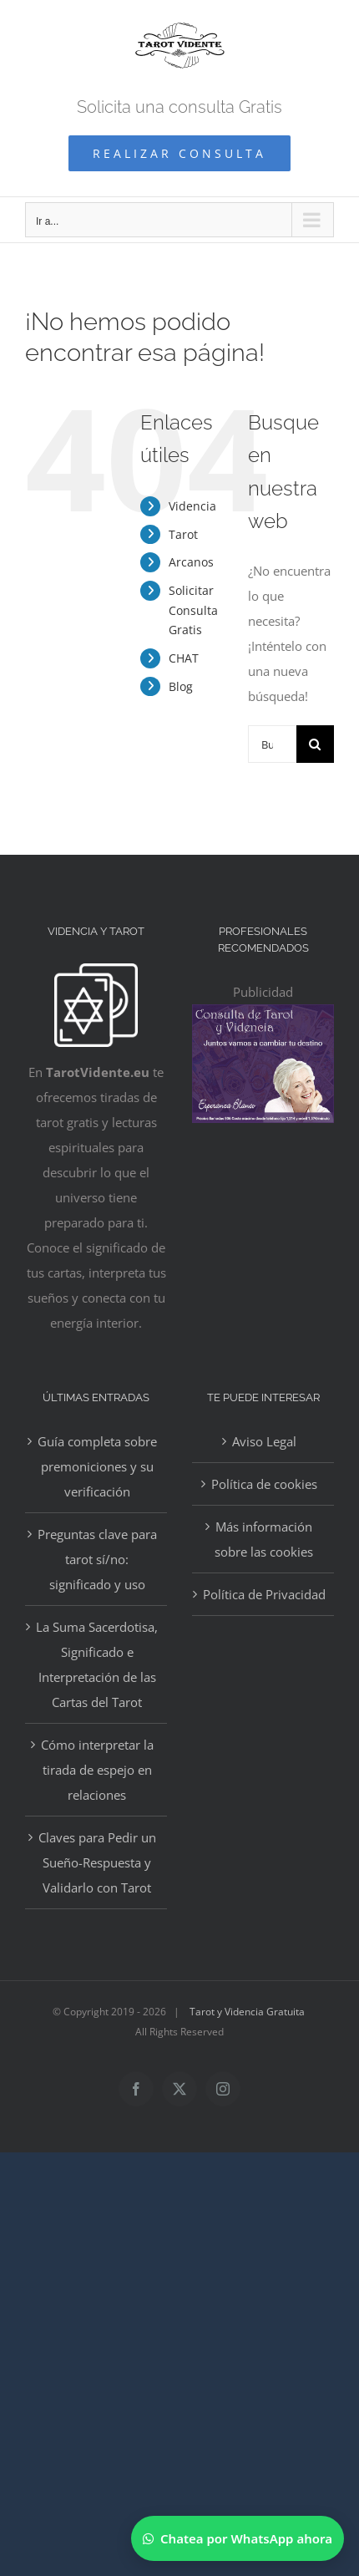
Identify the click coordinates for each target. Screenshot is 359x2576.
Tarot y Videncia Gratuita (247, 2011)
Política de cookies (264, 1484)
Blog (181, 686)
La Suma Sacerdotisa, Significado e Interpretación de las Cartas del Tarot (97, 1664)
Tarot (183, 534)
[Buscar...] (272, 744)
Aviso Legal (264, 1441)
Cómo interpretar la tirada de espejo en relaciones (97, 1769)
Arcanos (191, 562)
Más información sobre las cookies (264, 1539)
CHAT (184, 658)
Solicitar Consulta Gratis (193, 610)
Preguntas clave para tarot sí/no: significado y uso (97, 1559)
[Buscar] (315, 744)
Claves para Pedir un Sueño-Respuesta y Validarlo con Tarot (97, 1862)
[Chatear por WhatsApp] (237, 2538)
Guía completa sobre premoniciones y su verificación (97, 1466)
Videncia (192, 506)
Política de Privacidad (264, 1594)
